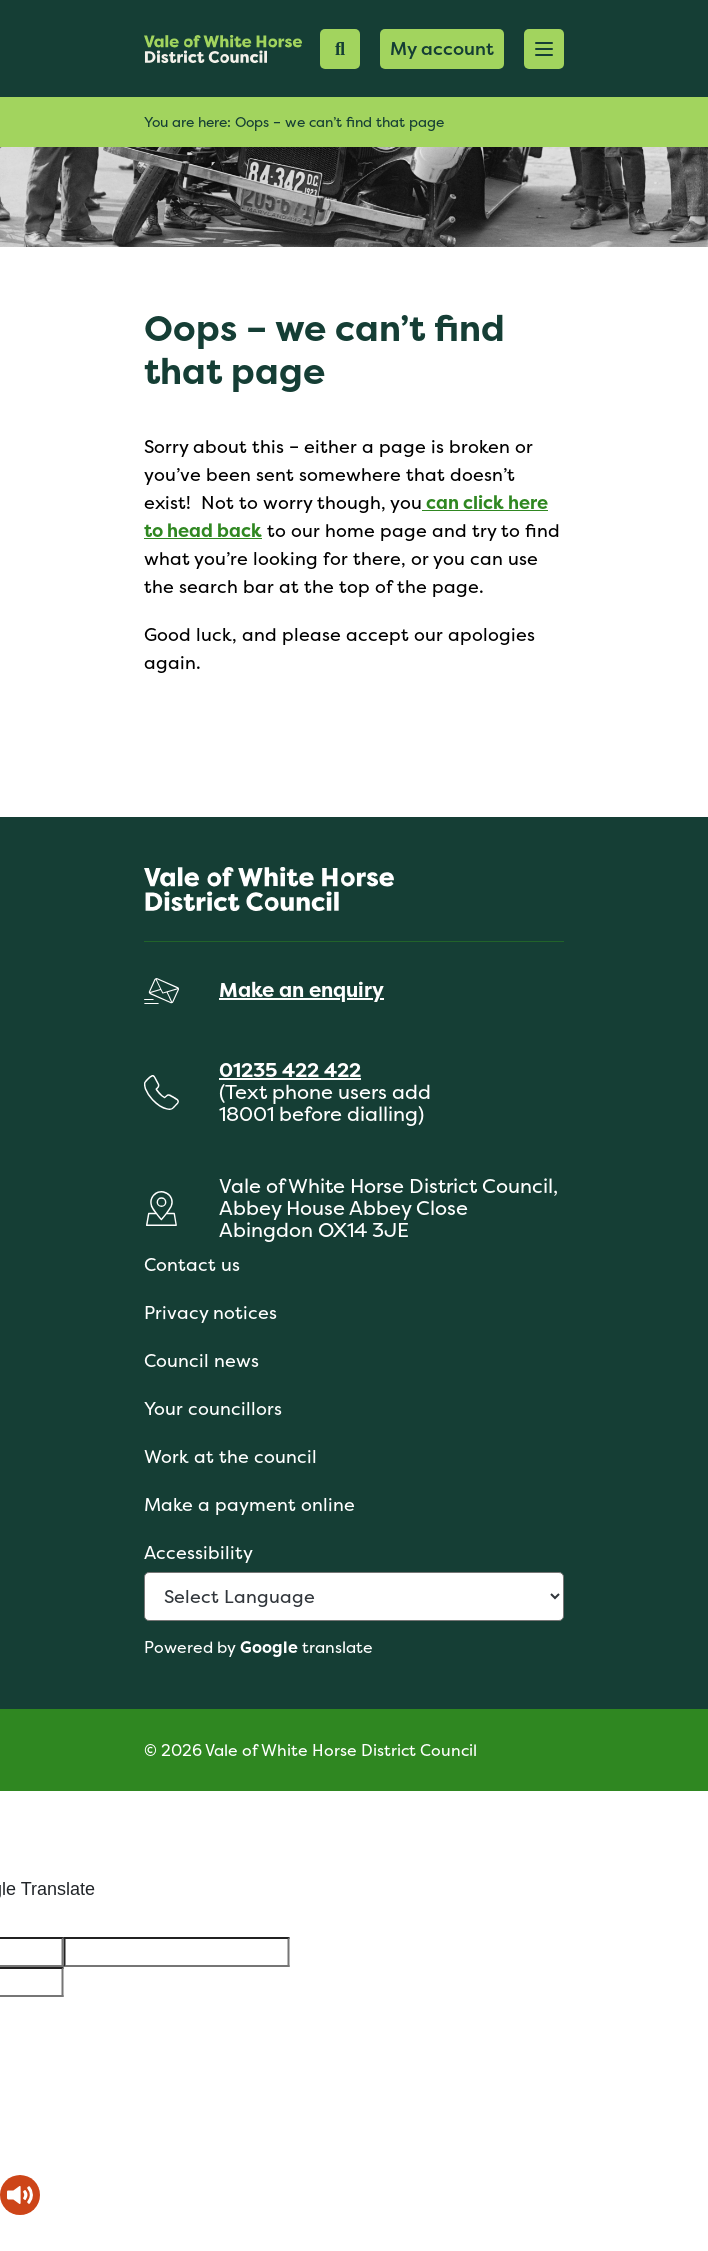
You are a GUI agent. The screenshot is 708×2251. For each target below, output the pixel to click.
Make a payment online (249, 1504)
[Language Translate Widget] (354, 1596)
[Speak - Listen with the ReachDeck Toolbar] (20, 2195)
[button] (544, 49)
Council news (201, 1360)
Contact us (192, 1264)
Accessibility (198, 1552)
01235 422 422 (290, 1069)
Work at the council (230, 1456)
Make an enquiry (301, 989)
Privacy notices (210, 1312)
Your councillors (213, 1408)
